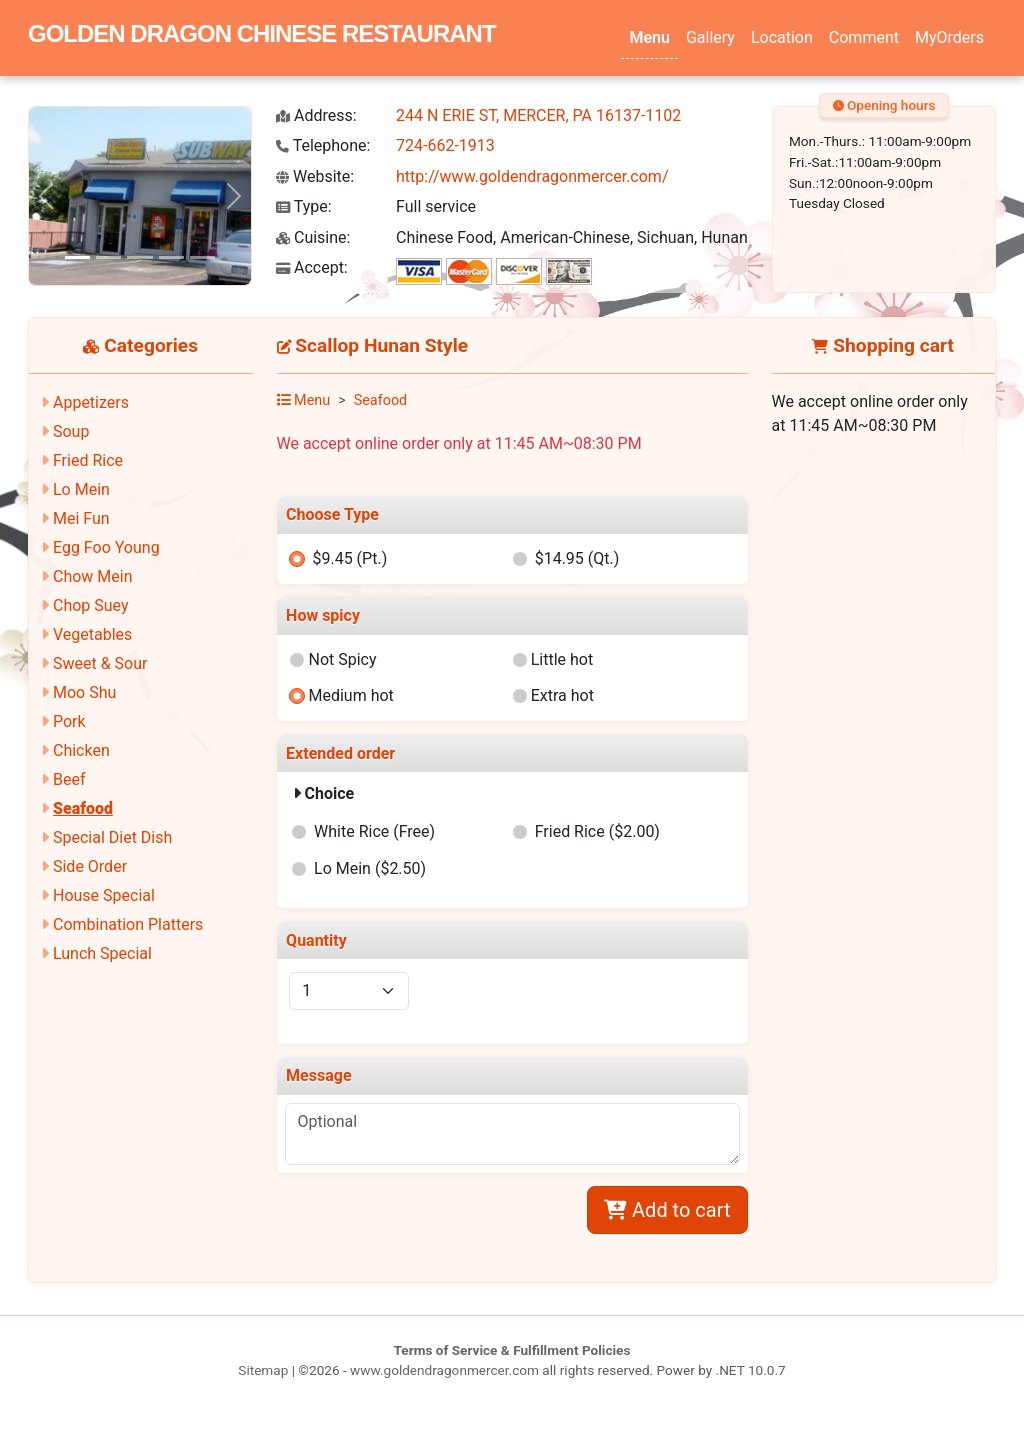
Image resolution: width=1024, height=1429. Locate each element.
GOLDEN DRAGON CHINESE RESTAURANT (262, 33)
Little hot (562, 659)
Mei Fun (81, 518)
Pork (69, 721)
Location (782, 37)
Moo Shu (84, 692)
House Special (104, 895)
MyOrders (949, 37)
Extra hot (562, 695)
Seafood (83, 808)
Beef (69, 779)
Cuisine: (313, 237)
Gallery (710, 37)
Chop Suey (91, 605)
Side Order (90, 866)
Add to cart (667, 1210)
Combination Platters (128, 924)
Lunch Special (102, 953)
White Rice (374, 831)
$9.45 (349, 558)
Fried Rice (88, 460)
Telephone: (323, 145)
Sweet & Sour (100, 663)
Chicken (81, 750)
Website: (315, 176)
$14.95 (577, 558)
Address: (316, 115)
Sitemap (263, 1370)
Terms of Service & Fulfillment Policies (512, 1350)
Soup (71, 431)
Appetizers (91, 402)
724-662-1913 (445, 145)
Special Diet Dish (112, 837)
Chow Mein (93, 576)
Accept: (312, 267)
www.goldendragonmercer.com (444, 1370)
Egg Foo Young (106, 547)
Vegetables (92, 634)
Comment (864, 37)
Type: (304, 206)
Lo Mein (81, 489)
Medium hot (350, 695)
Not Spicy (342, 659)
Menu (649, 37)
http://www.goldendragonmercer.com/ (532, 176)
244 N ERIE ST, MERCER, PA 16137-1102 (538, 115)
